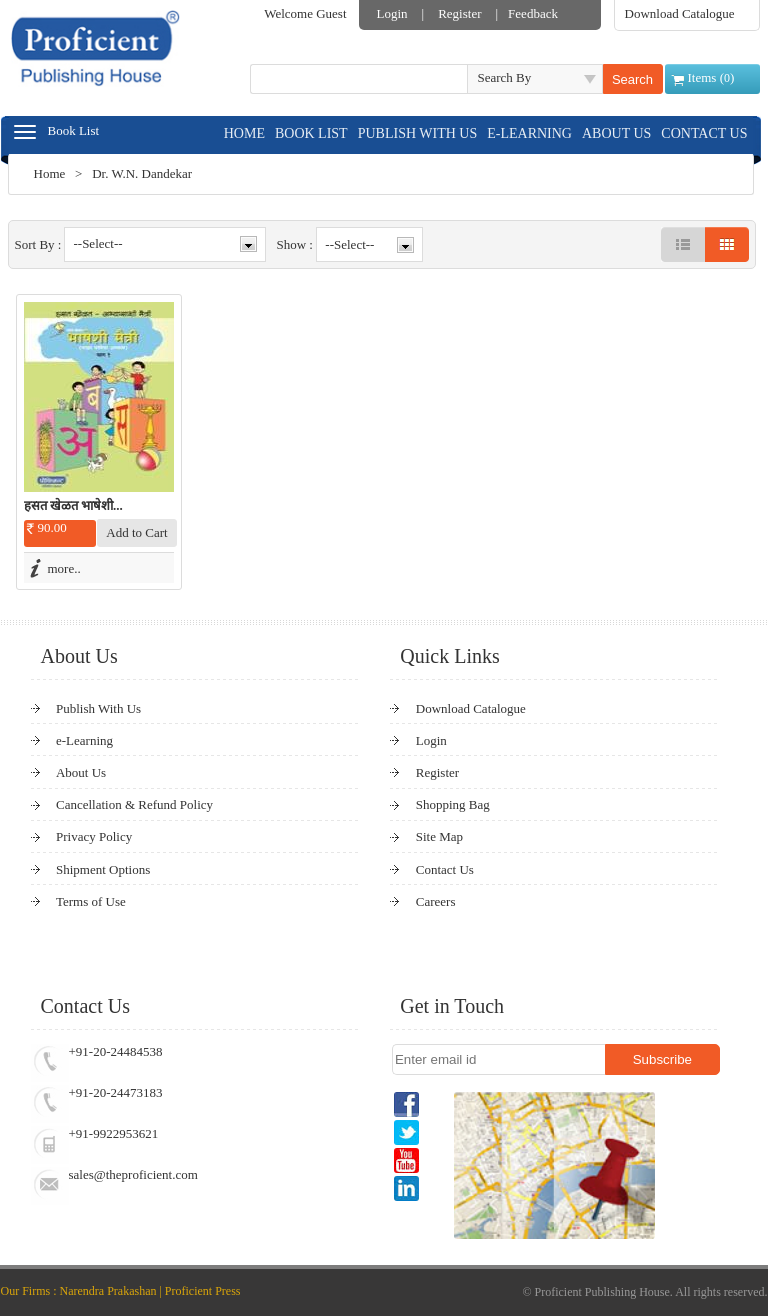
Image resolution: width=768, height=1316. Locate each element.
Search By (505, 77)
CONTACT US (704, 133)
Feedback (533, 13)
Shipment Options (103, 869)
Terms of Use (91, 901)
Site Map (439, 836)
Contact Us (445, 869)
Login (392, 13)
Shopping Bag (453, 804)
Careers (436, 901)
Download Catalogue (680, 13)
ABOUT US (616, 133)
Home (50, 173)
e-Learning (84, 740)
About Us (81, 772)
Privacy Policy (94, 836)
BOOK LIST (311, 133)
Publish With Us (98, 708)
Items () (711, 77)
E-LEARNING (529, 133)
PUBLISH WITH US (418, 133)
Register (459, 13)
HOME (244, 133)
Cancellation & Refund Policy (134, 804)
